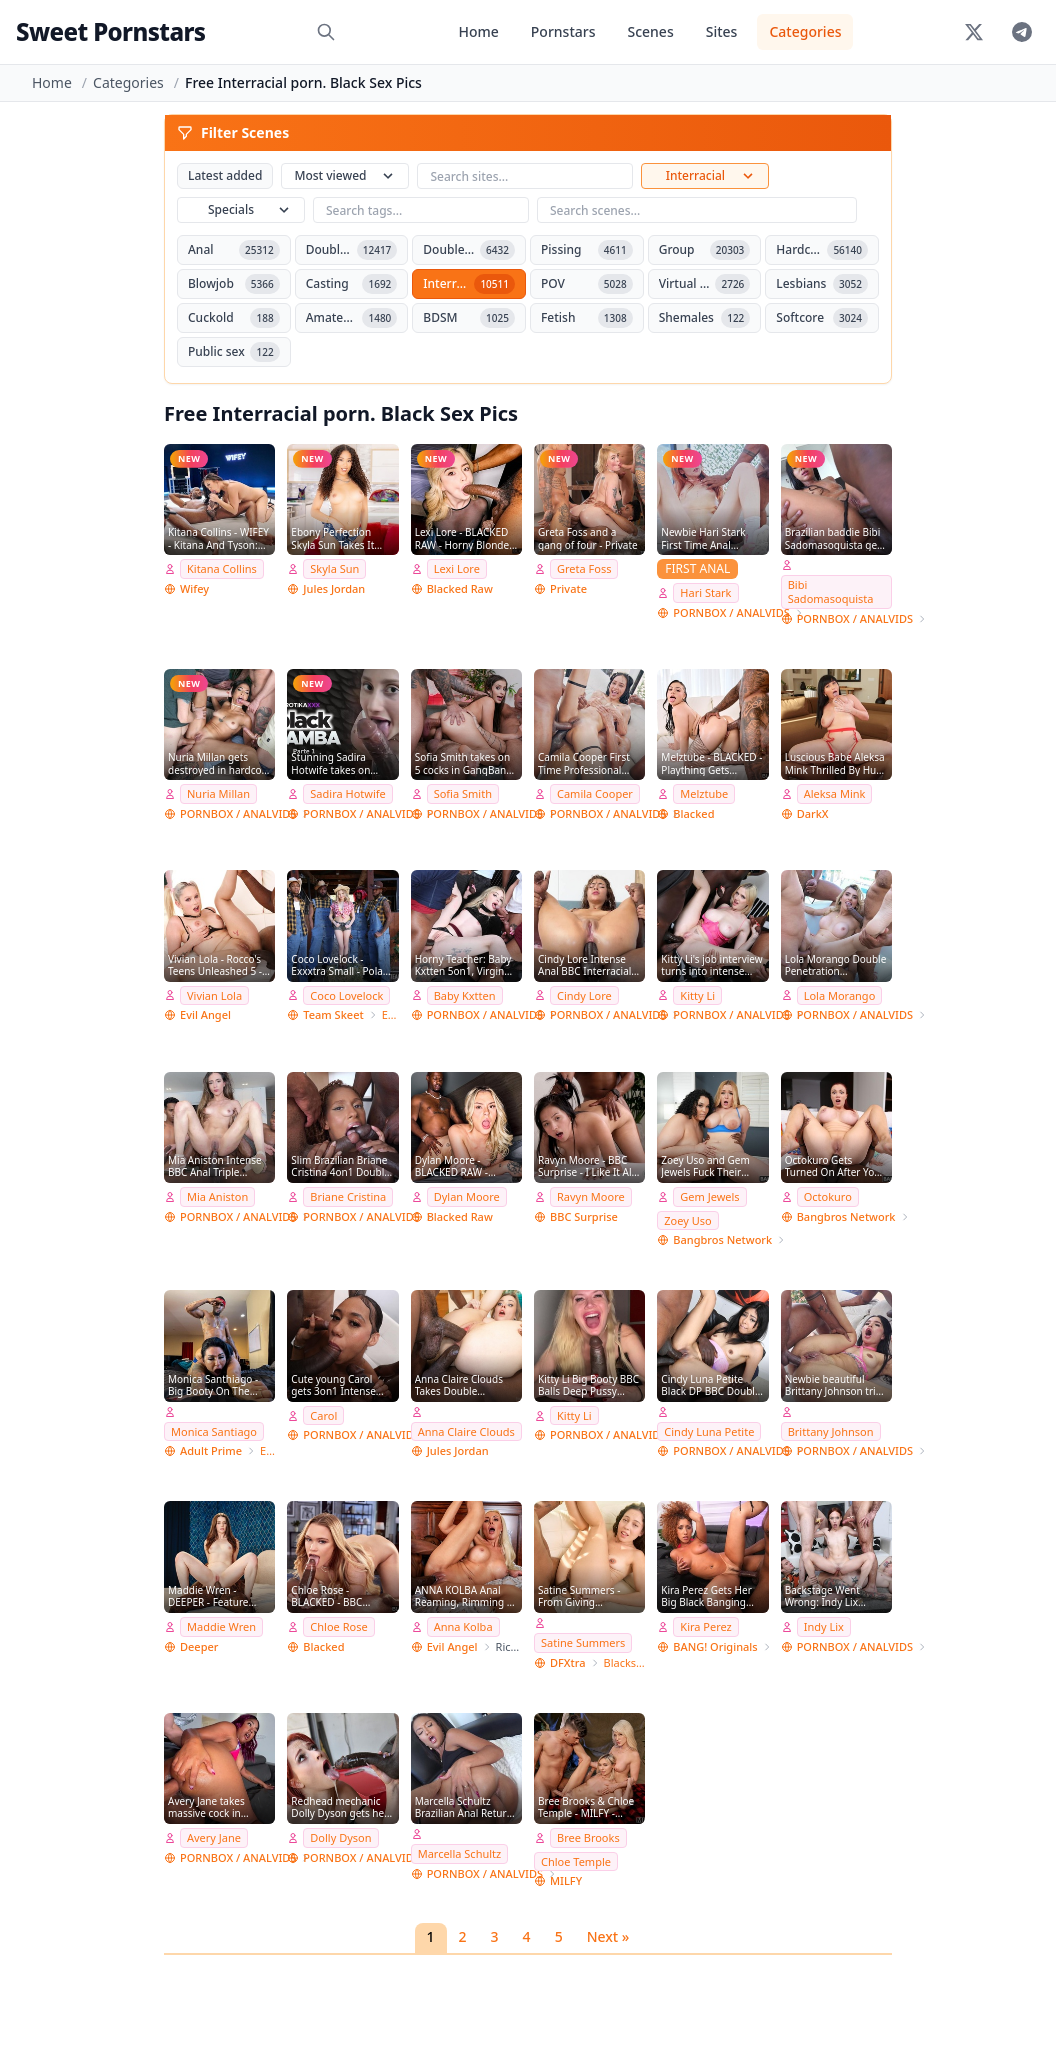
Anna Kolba (463, 1626)
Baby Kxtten (465, 995)
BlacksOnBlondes (625, 1662)
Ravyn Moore (591, 1196)
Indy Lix (824, 1626)
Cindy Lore (584, 995)
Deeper (199, 1646)
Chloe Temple (576, 1861)
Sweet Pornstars (110, 31)
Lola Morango (840, 995)
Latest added (225, 175)
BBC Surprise (584, 1216)
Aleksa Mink (835, 793)
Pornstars (563, 31)
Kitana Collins (222, 568)
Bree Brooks (588, 1837)
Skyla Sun (334, 568)
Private (568, 588)
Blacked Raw (460, 588)
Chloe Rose (338, 1626)
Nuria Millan (218, 793)
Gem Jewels (709, 1196)
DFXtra (568, 1662)
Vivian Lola (214, 995)
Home (478, 31)
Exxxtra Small (390, 1014)
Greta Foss (584, 568)
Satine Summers (583, 1642)
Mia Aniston (217, 1196)
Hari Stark (705, 592)
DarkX (813, 813)
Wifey (194, 588)
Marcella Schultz (460, 1853)
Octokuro (828, 1196)
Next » (608, 1936)
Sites (722, 31)
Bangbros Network (722, 1239)
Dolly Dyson (340, 1837)
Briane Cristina (348, 1196)
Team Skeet (333, 1014)
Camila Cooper (595, 793)
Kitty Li (697, 995)
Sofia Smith (463, 793)
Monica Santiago (214, 1431)
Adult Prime (211, 1450)
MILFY (566, 1880)
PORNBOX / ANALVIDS (731, 612)
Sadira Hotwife (347, 793)
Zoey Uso (687, 1220)
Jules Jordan (334, 588)
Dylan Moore (467, 1196)
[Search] (326, 32)
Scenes (650, 31)
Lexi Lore (457, 568)
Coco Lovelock (346, 995)
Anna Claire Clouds (466, 1431)
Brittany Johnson (831, 1431)
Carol (323, 1415)
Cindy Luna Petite (709, 1431)
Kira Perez (705, 1626)
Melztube (704, 793)
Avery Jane (214, 1837)
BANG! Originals (715, 1646)
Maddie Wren (221, 1626)
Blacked (693, 813)
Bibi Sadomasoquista (831, 591)
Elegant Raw (267, 1450)
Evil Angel (205, 1014)
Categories (805, 31)
